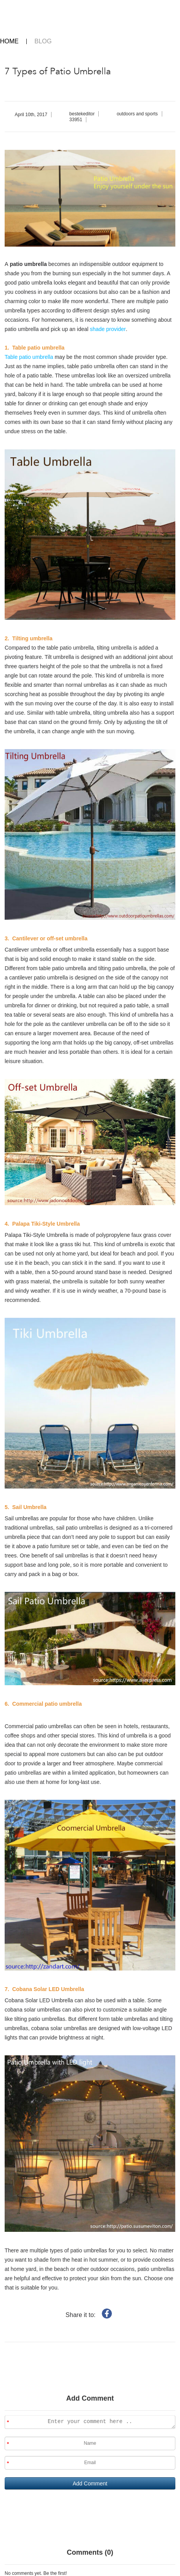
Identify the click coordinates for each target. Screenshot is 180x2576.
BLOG (42, 41)
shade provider (108, 329)
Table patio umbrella (30, 357)
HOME (9, 41)
